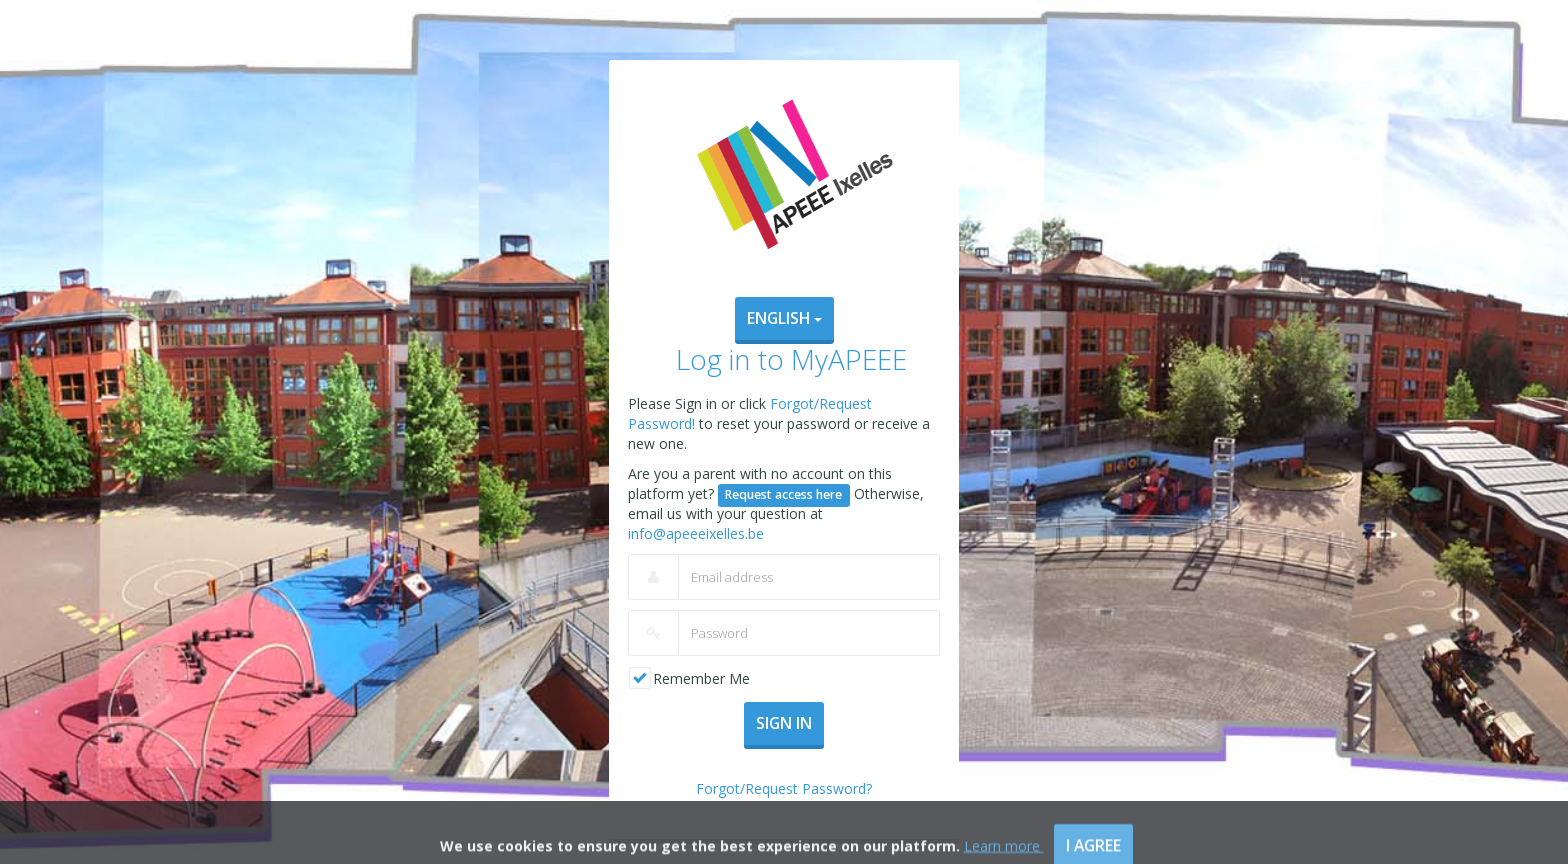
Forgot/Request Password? (784, 788)
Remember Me (701, 678)
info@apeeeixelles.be (696, 533)
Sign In (784, 723)
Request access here (783, 494)
